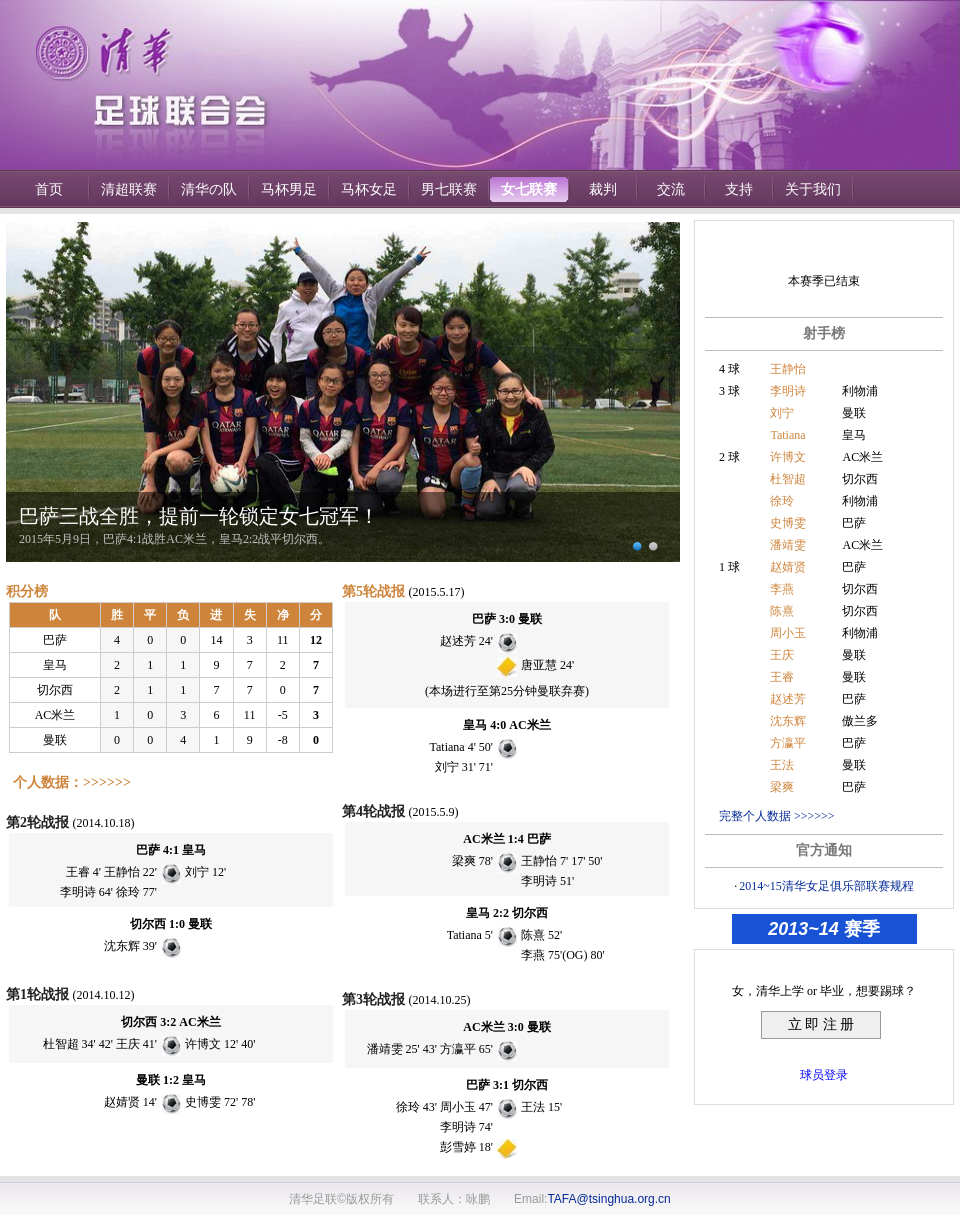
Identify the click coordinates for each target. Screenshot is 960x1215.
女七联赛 (529, 189)
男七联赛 (449, 189)
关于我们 (813, 189)
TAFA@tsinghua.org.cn (608, 1199)
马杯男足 (289, 189)
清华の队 (209, 189)
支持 (739, 189)
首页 (49, 189)
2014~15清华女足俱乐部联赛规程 (826, 886)
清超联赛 (129, 189)
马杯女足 (369, 189)
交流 (671, 189)
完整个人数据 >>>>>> (777, 816)
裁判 (603, 189)
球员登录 (824, 1075)
